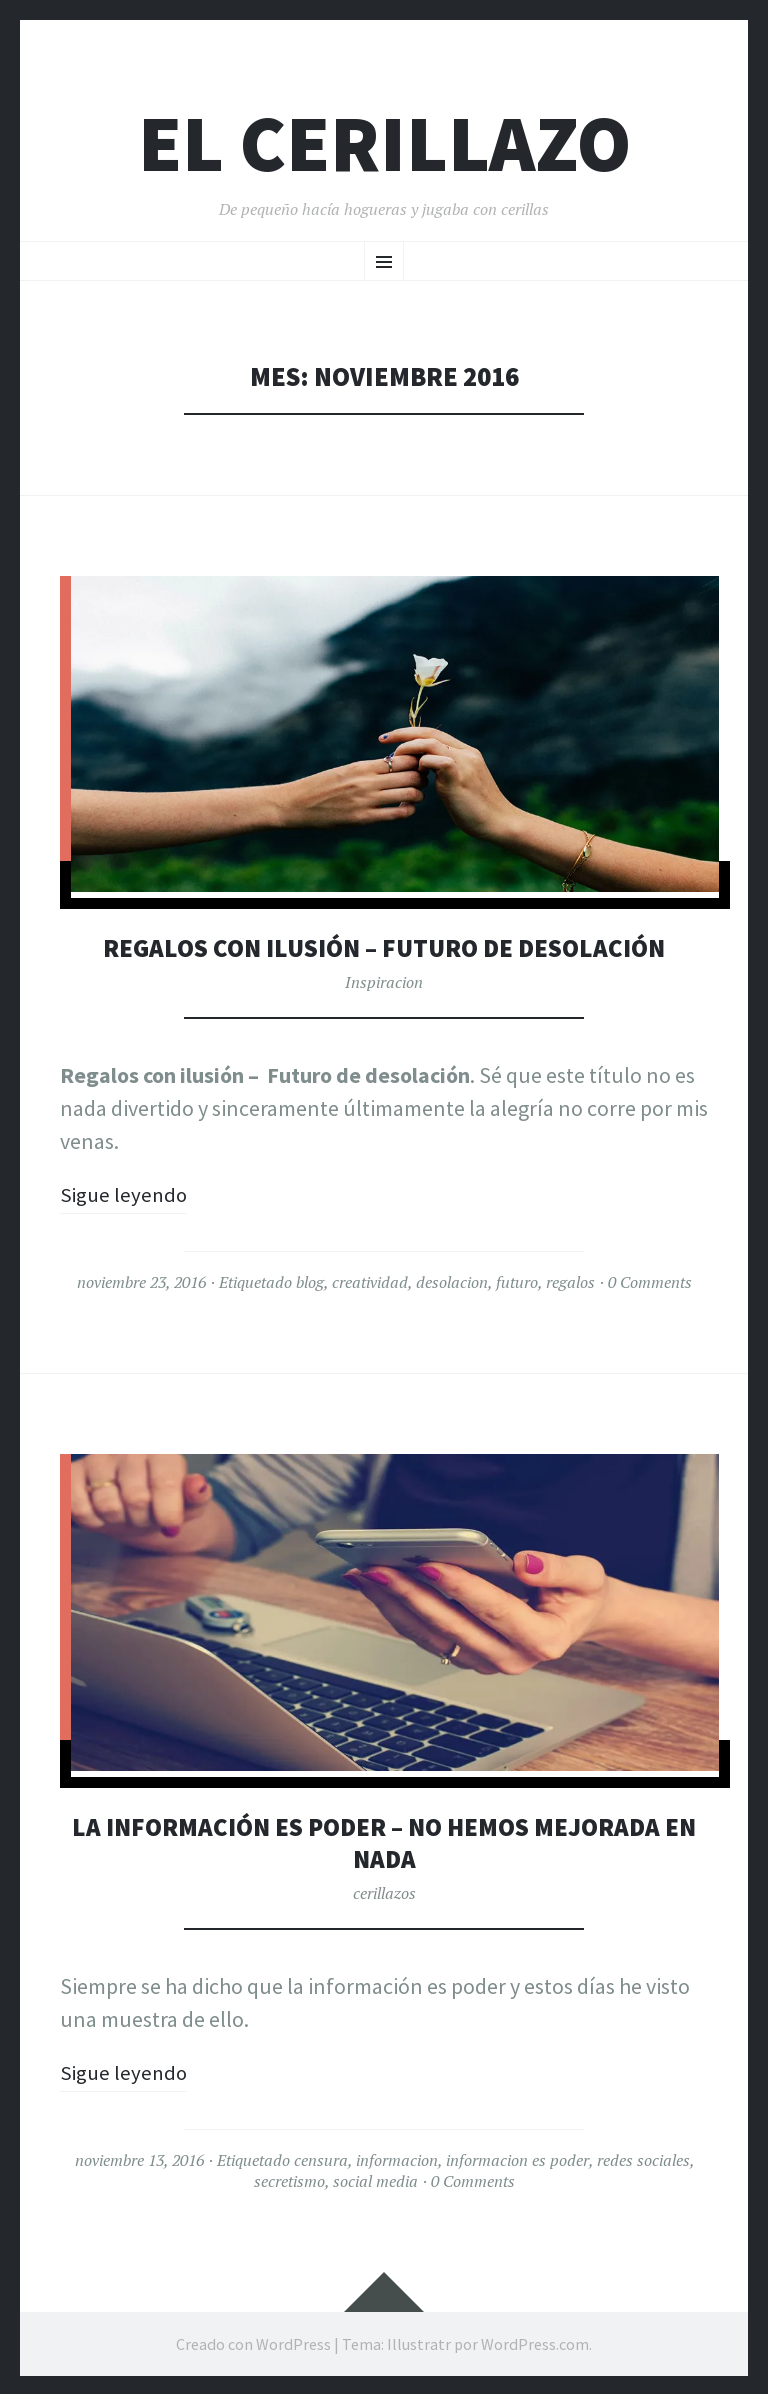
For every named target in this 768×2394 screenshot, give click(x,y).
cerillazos (384, 1892)
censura (321, 2159)
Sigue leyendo (125, 1194)
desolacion (452, 1282)
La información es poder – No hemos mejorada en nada (384, 1841)
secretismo (289, 2180)
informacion (397, 2159)
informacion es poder (517, 2159)
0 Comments (650, 1282)
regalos (570, 1282)
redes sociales (643, 2159)
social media (375, 2180)
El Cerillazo (384, 143)
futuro (517, 1282)
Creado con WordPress (253, 2342)
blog (310, 1282)
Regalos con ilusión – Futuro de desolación (384, 947)
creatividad (370, 1282)
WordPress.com (535, 2342)
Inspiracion (384, 982)
